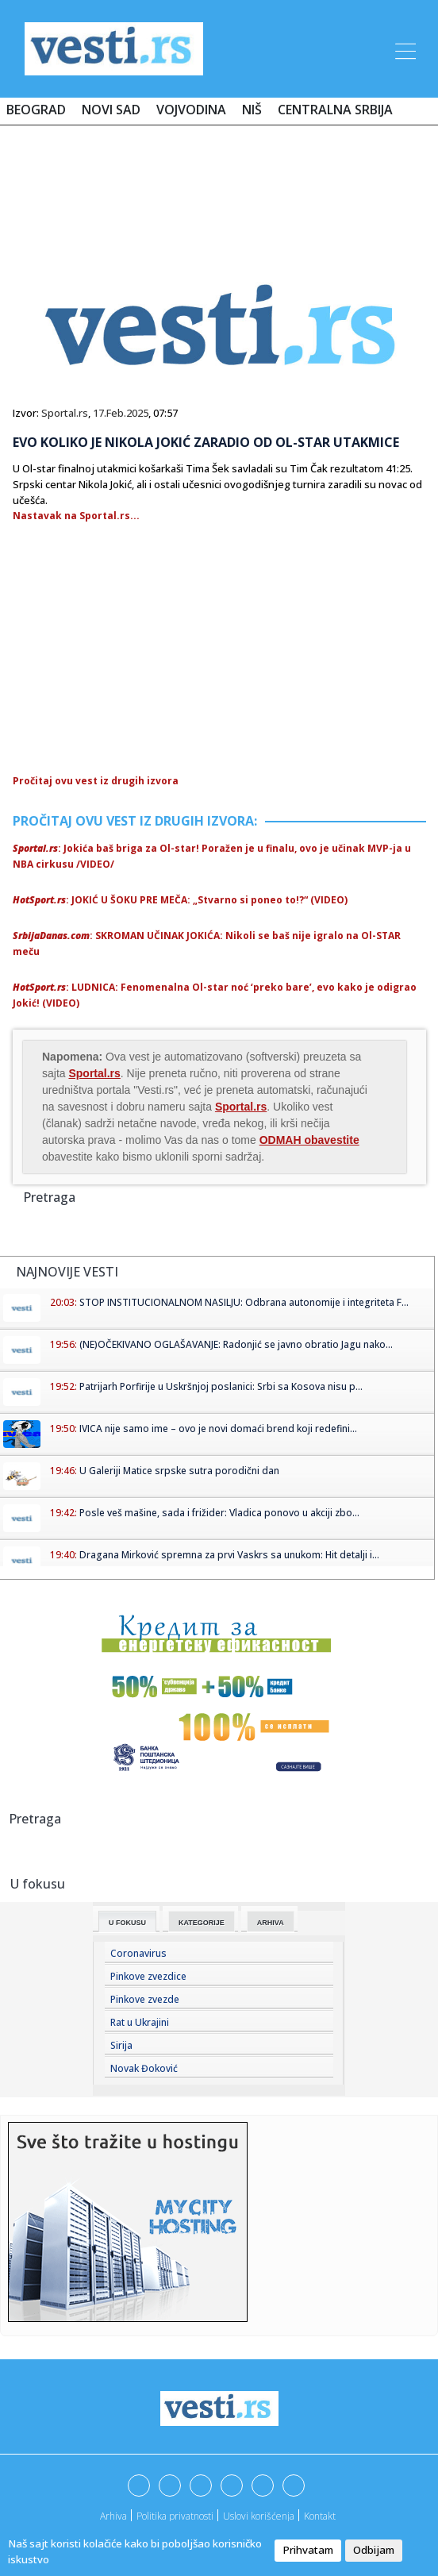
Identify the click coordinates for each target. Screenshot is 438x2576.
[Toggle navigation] (403, 48)
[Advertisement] (219, 184)
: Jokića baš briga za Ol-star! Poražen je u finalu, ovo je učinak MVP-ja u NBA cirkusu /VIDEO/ (212, 856)
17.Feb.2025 (120, 413)
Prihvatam (307, 2550)
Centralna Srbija (335, 109)
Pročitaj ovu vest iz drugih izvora (96, 780)
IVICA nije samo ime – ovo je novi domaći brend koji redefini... (218, 1428)
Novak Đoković (144, 2068)
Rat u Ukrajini (139, 2022)
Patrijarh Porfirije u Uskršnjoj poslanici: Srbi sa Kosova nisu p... (221, 1386)
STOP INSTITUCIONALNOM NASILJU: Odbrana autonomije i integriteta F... (244, 1302)
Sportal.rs (64, 413)
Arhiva (270, 1923)
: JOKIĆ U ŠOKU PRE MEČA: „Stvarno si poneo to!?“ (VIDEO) (180, 900)
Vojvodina (191, 109)
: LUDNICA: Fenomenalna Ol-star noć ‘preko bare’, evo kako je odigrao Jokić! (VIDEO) (215, 995)
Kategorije (202, 1923)
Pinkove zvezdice (148, 1976)
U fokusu (127, 1923)
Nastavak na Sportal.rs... (76, 515)
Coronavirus (138, 1953)
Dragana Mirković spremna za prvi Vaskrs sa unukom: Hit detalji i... (229, 1554)
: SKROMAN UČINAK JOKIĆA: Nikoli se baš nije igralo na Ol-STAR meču (207, 943)
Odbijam (373, 2550)
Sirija (121, 2045)
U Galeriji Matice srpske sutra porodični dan (179, 1470)
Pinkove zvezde (144, 1999)
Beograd (36, 109)
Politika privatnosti (174, 2516)
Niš (252, 109)
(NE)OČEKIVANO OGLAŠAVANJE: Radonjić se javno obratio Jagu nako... (236, 1344)
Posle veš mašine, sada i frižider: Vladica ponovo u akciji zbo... (219, 1512)
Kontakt (320, 2516)
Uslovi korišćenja (258, 2516)
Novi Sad (111, 109)
